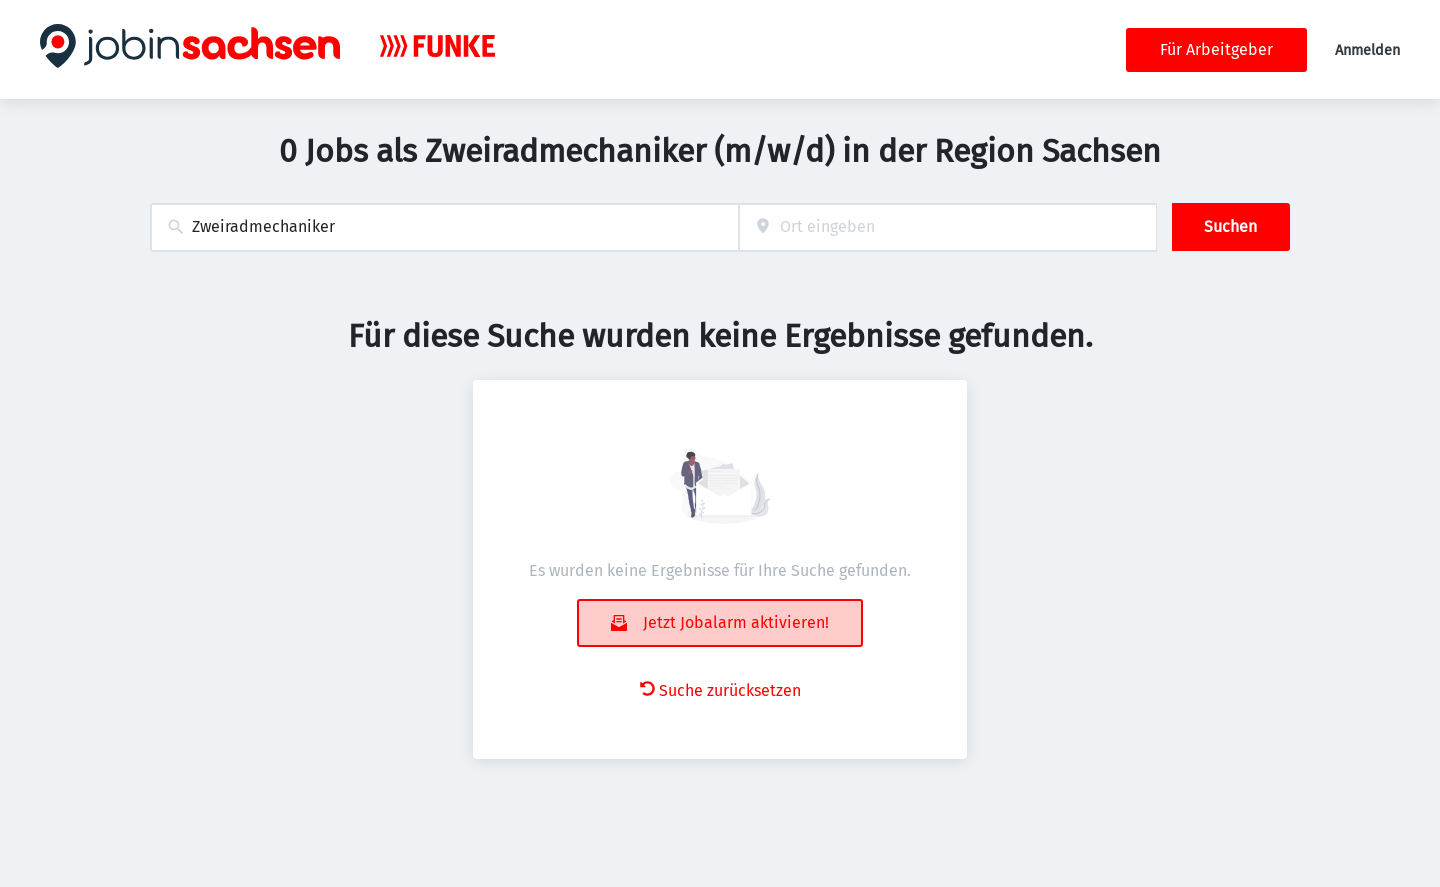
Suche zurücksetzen (720, 690)
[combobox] (444, 227)
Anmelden (1367, 50)
